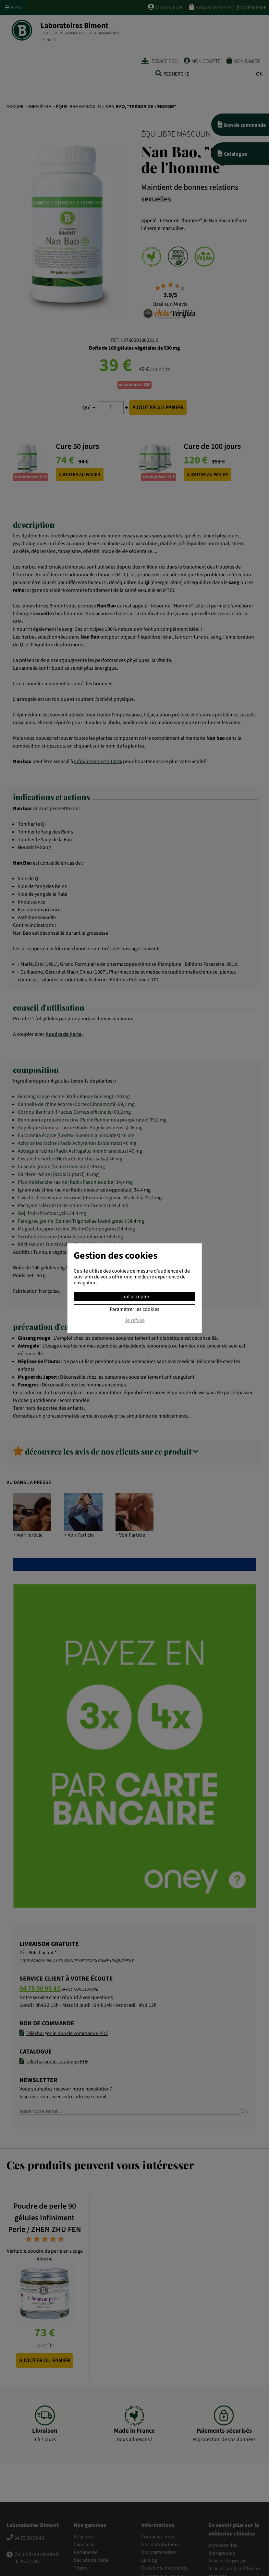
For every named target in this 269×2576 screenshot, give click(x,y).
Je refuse (135, 1320)
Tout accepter (135, 1296)
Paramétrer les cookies (134, 1309)
